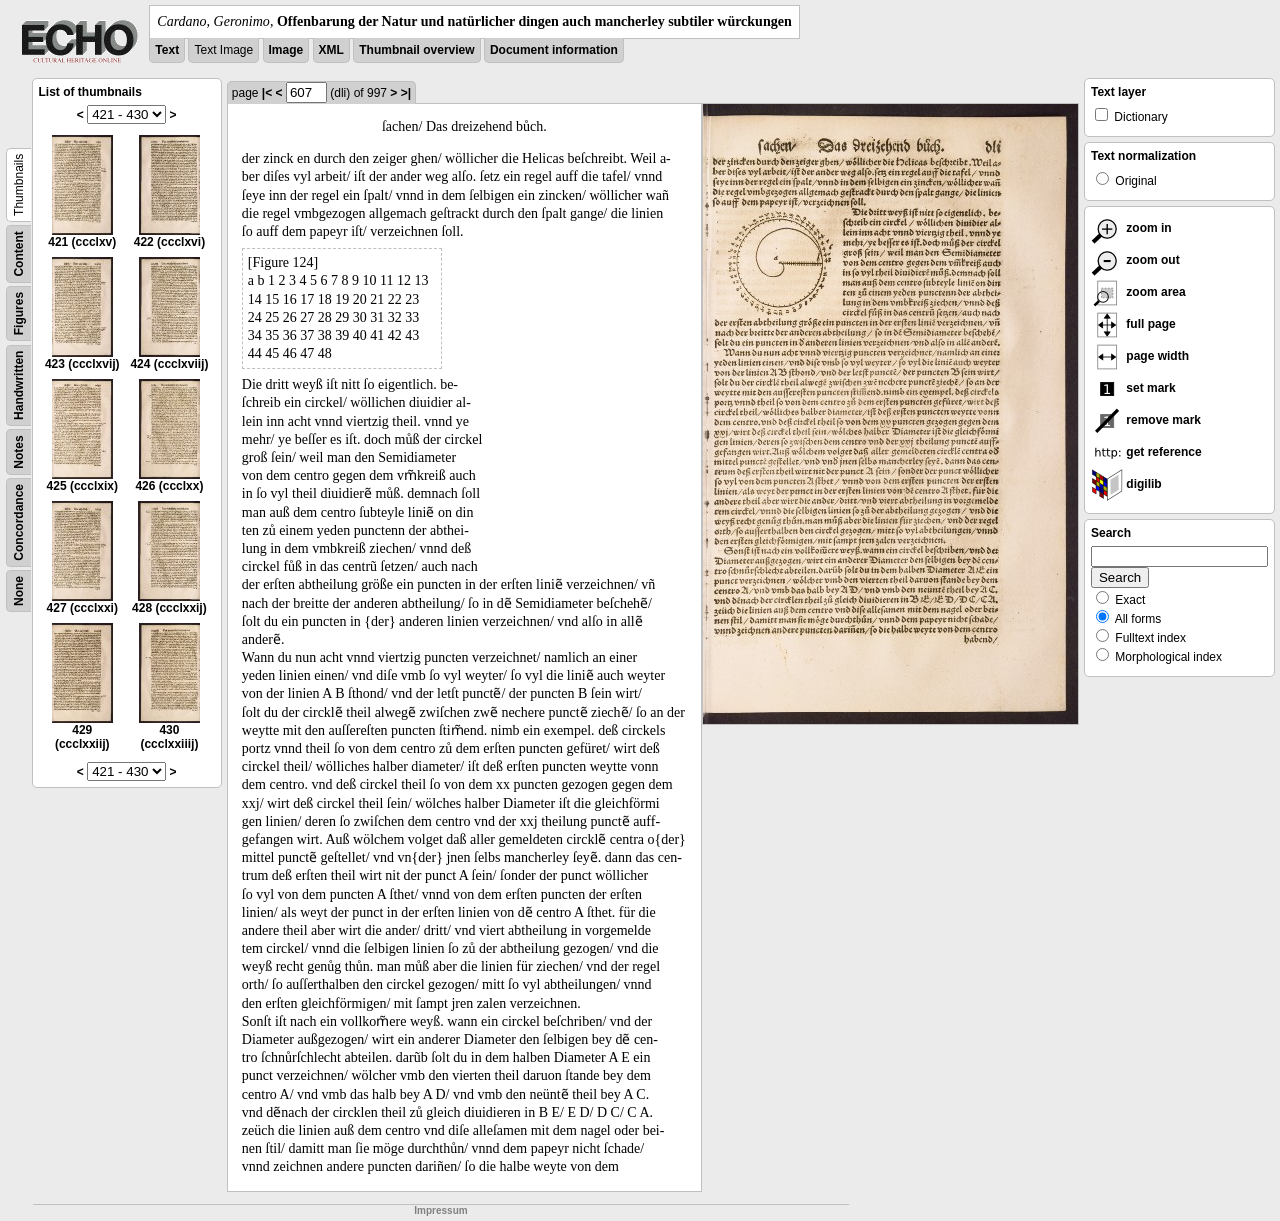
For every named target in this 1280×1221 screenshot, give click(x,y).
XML (331, 50)
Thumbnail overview (416, 50)
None (19, 591)
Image (286, 50)
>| (406, 93)
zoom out (1135, 260)
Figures (19, 313)
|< (267, 93)
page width (1140, 356)
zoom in (1131, 228)
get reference (1146, 452)
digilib (1126, 484)
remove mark (1146, 420)
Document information (554, 50)
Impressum (440, 1210)
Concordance (19, 522)
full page (1133, 324)
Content (19, 253)
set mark (1133, 388)
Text (167, 50)
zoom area (1138, 292)
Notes (19, 451)
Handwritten (19, 385)
